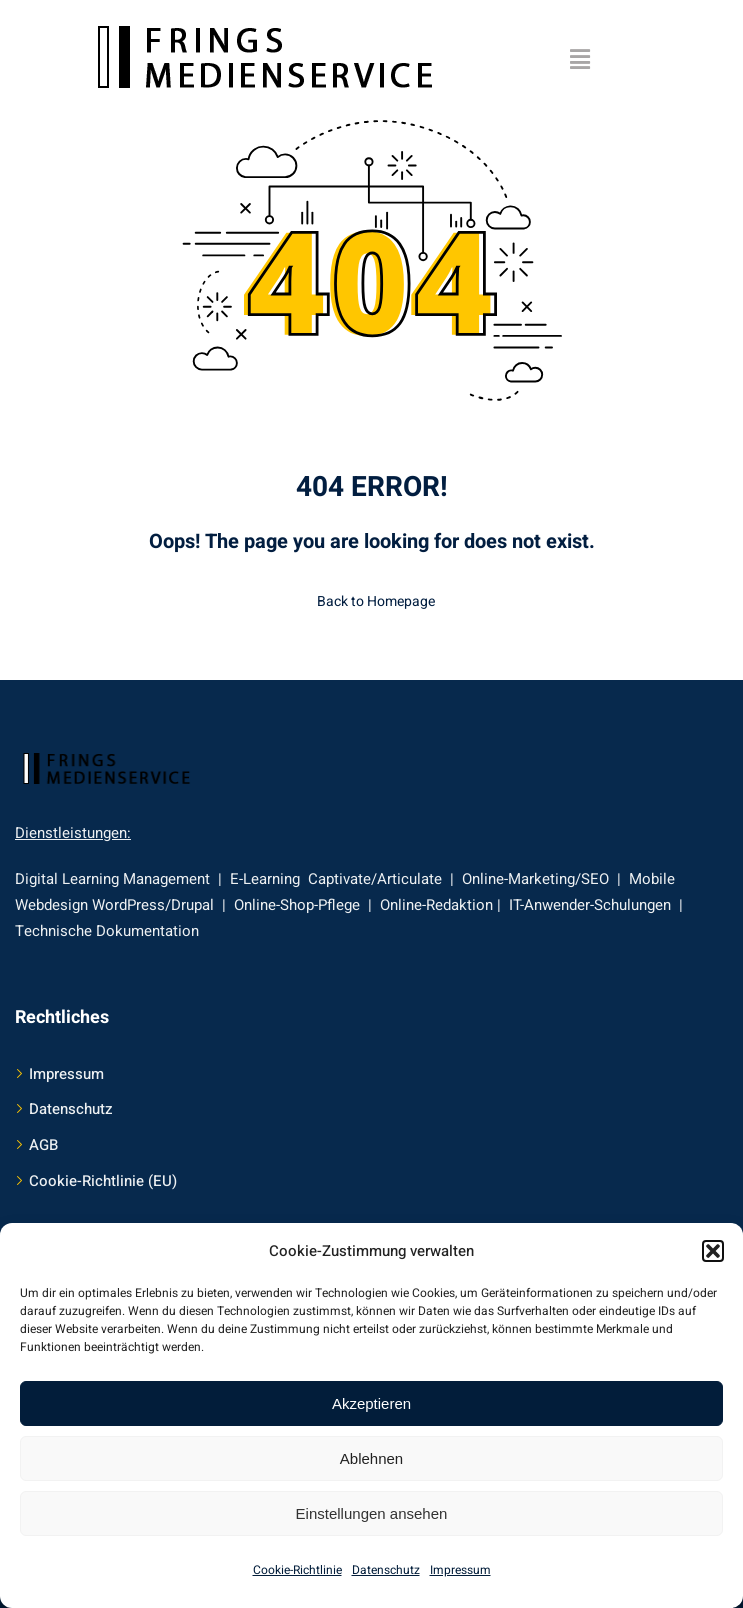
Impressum (460, 1570)
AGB (43, 1145)
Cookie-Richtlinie (297, 1570)
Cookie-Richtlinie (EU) (103, 1181)
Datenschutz (386, 1570)
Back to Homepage (372, 601)
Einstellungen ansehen (372, 1513)
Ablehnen (371, 1458)
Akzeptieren (371, 1403)
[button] (713, 1251)
